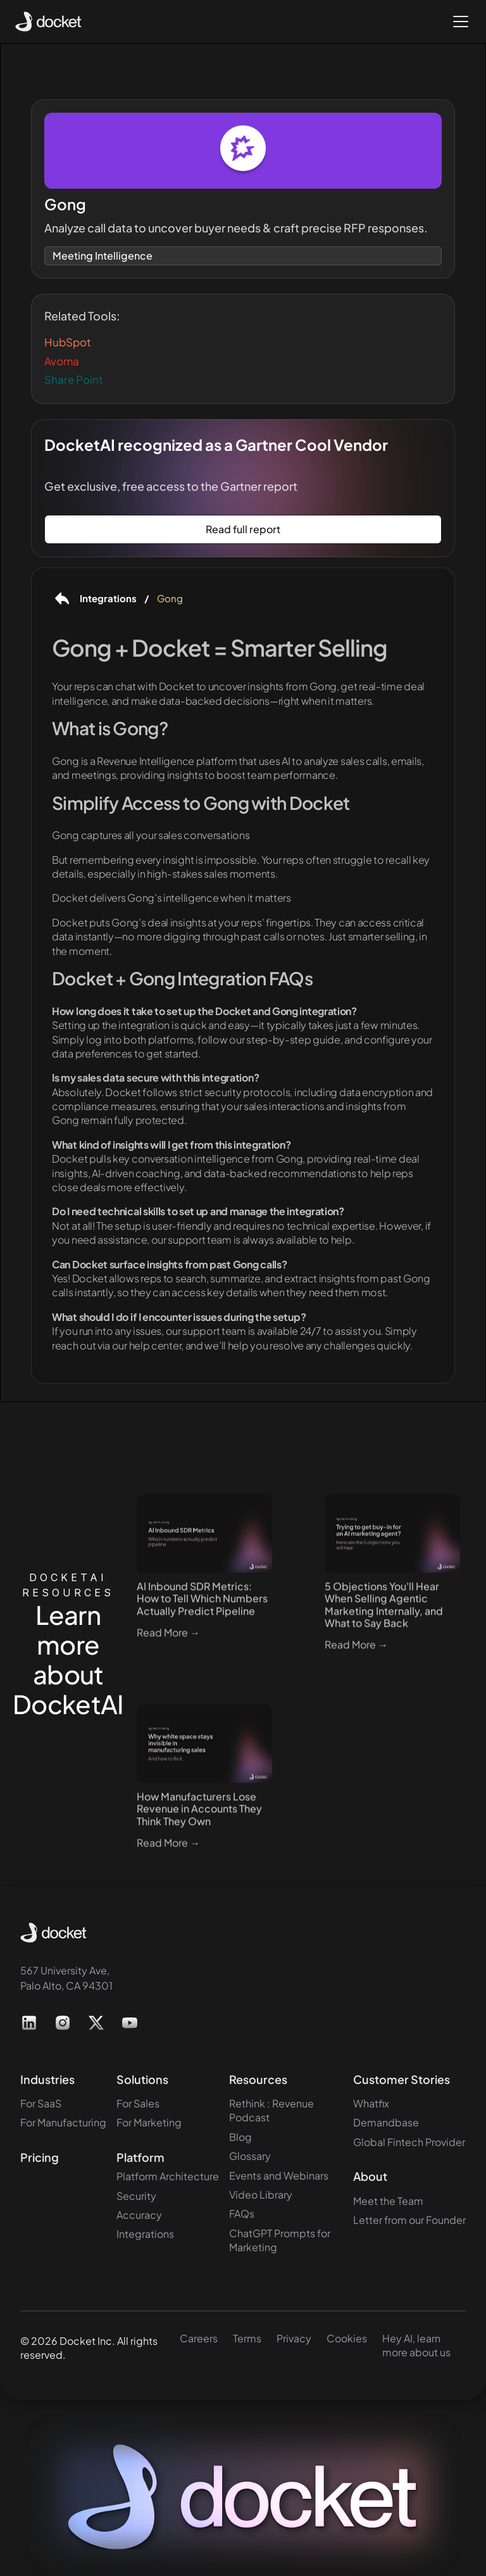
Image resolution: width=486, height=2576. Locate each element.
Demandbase (386, 2122)
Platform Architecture (167, 2176)
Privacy (294, 2338)
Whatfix (371, 2103)
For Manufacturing (63, 2122)
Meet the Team (388, 2200)
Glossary (250, 2155)
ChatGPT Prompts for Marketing (279, 2240)
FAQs (241, 2213)
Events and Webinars (278, 2175)
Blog (240, 2137)
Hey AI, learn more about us (416, 2345)
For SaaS (40, 2103)
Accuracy (139, 2214)
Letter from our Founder (409, 2219)
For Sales (137, 2103)
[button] (458, 21)
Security (136, 2195)
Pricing (39, 2157)
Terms (247, 2338)
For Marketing (149, 2122)
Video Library (260, 2194)
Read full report (243, 529)
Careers (199, 2338)
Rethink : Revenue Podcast (271, 2110)
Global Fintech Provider (409, 2142)
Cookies (347, 2338)
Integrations (145, 2233)
